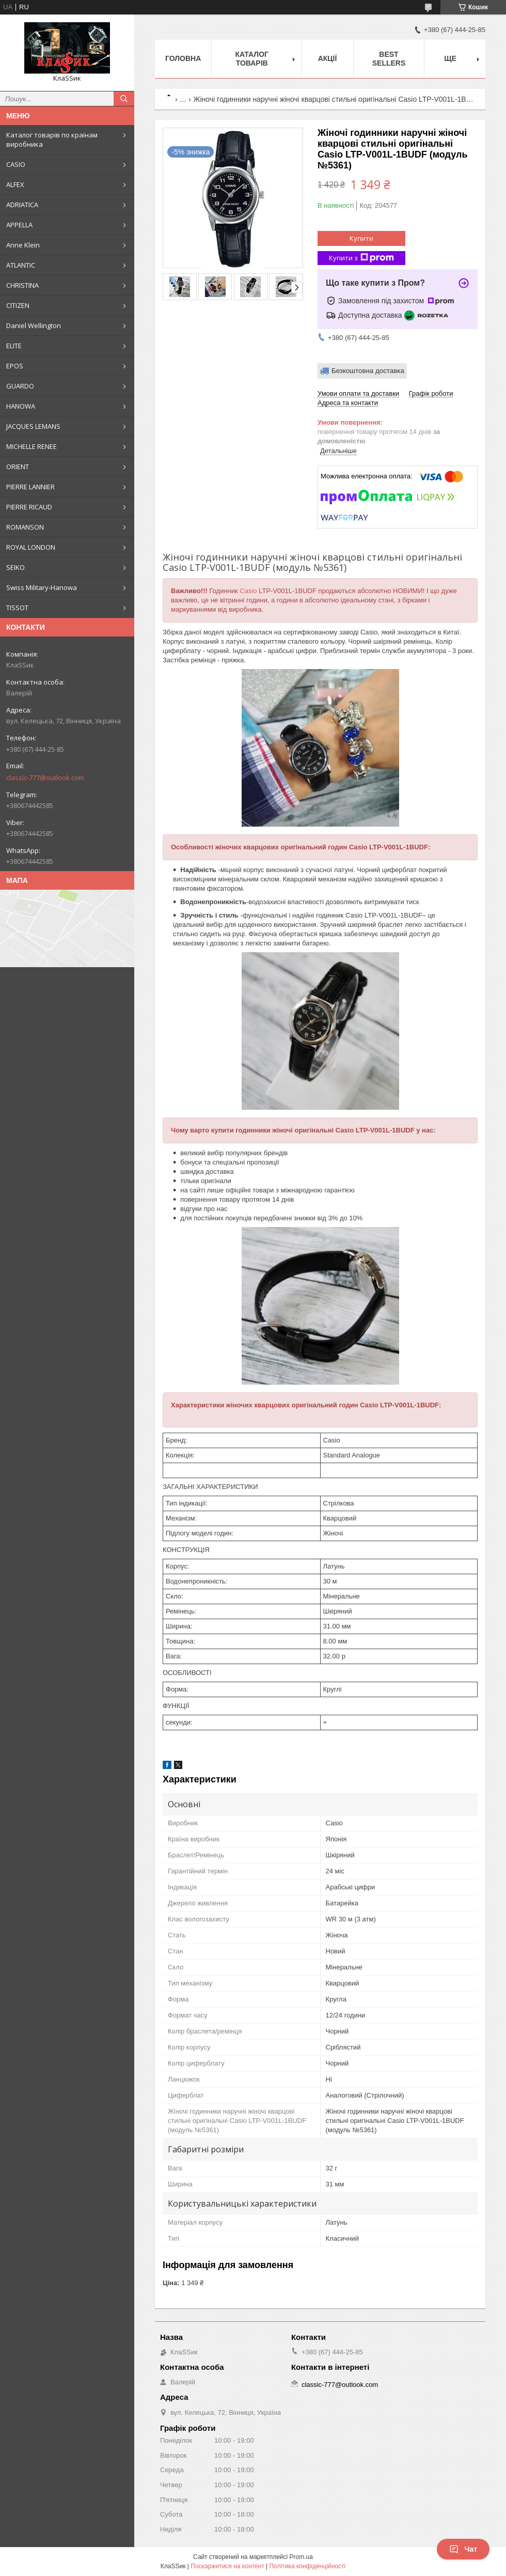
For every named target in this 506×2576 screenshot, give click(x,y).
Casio (248, 591)
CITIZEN (17, 305)
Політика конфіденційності (307, 2566)
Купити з (361, 258)
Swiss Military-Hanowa (41, 587)
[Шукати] (124, 98)
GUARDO (20, 386)
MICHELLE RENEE (31, 446)
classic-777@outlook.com (45, 777)
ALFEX (15, 184)
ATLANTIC (20, 265)
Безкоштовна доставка (367, 371)
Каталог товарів (251, 58)
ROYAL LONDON (30, 547)
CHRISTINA (22, 285)
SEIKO (15, 567)
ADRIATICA (22, 204)
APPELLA (19, 224)
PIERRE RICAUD (29, 506)
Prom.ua (301, 2557)
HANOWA (20, 406)
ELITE (14, 345)
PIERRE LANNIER (30, 486)
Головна (183, 58)
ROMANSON (25, 527)
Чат (463, 2549)
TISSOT (17, 607)
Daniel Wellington (33, 325)
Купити (361, 238)
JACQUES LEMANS (33, 426)
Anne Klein (23, 245)
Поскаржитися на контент (227, 2566)
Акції (327, 58)
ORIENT (17, 466)
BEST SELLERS (389, 58)
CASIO (15, 164)
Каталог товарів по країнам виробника (52, 139)
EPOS (14, 365)
